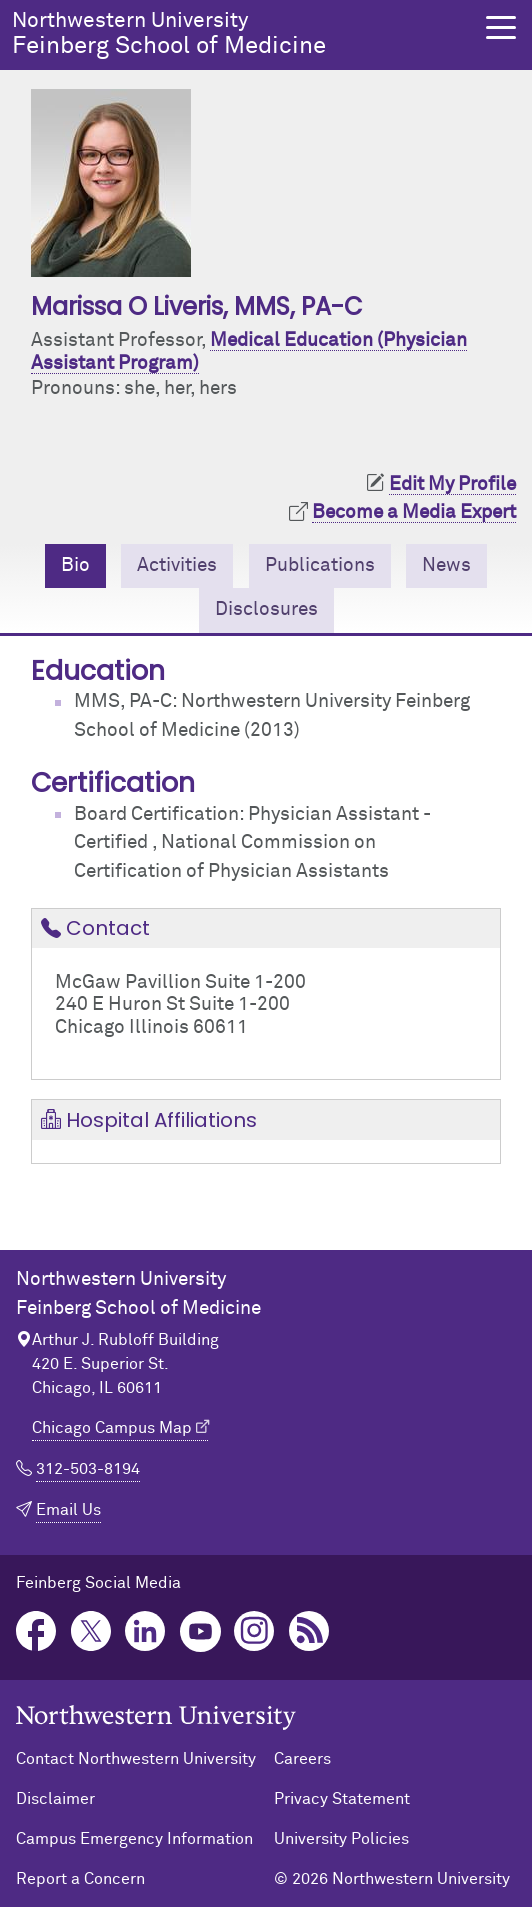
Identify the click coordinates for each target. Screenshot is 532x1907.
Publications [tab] (320, 565)
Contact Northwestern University (136, 1759)
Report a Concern (80, 1879)
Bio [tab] (75, 565)
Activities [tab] (177, 565)
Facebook (36, 1631)
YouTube (200, 1631)
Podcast (309, 1631)
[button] (501, 27)
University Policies (341, 1839)
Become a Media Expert (414, 512)
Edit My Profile (452, 484)
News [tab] (446, 565)
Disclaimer (55, 1799)
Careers (302, 1759)
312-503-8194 (88, 1469)
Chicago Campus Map (112, 1428)
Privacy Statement (342, 1799)
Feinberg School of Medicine (236, 34)
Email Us (68, 1510)
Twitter (91, 1631)
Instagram (254, 1631)
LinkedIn (145, 1631)
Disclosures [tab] (266, 609)
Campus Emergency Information (134, 1839)
